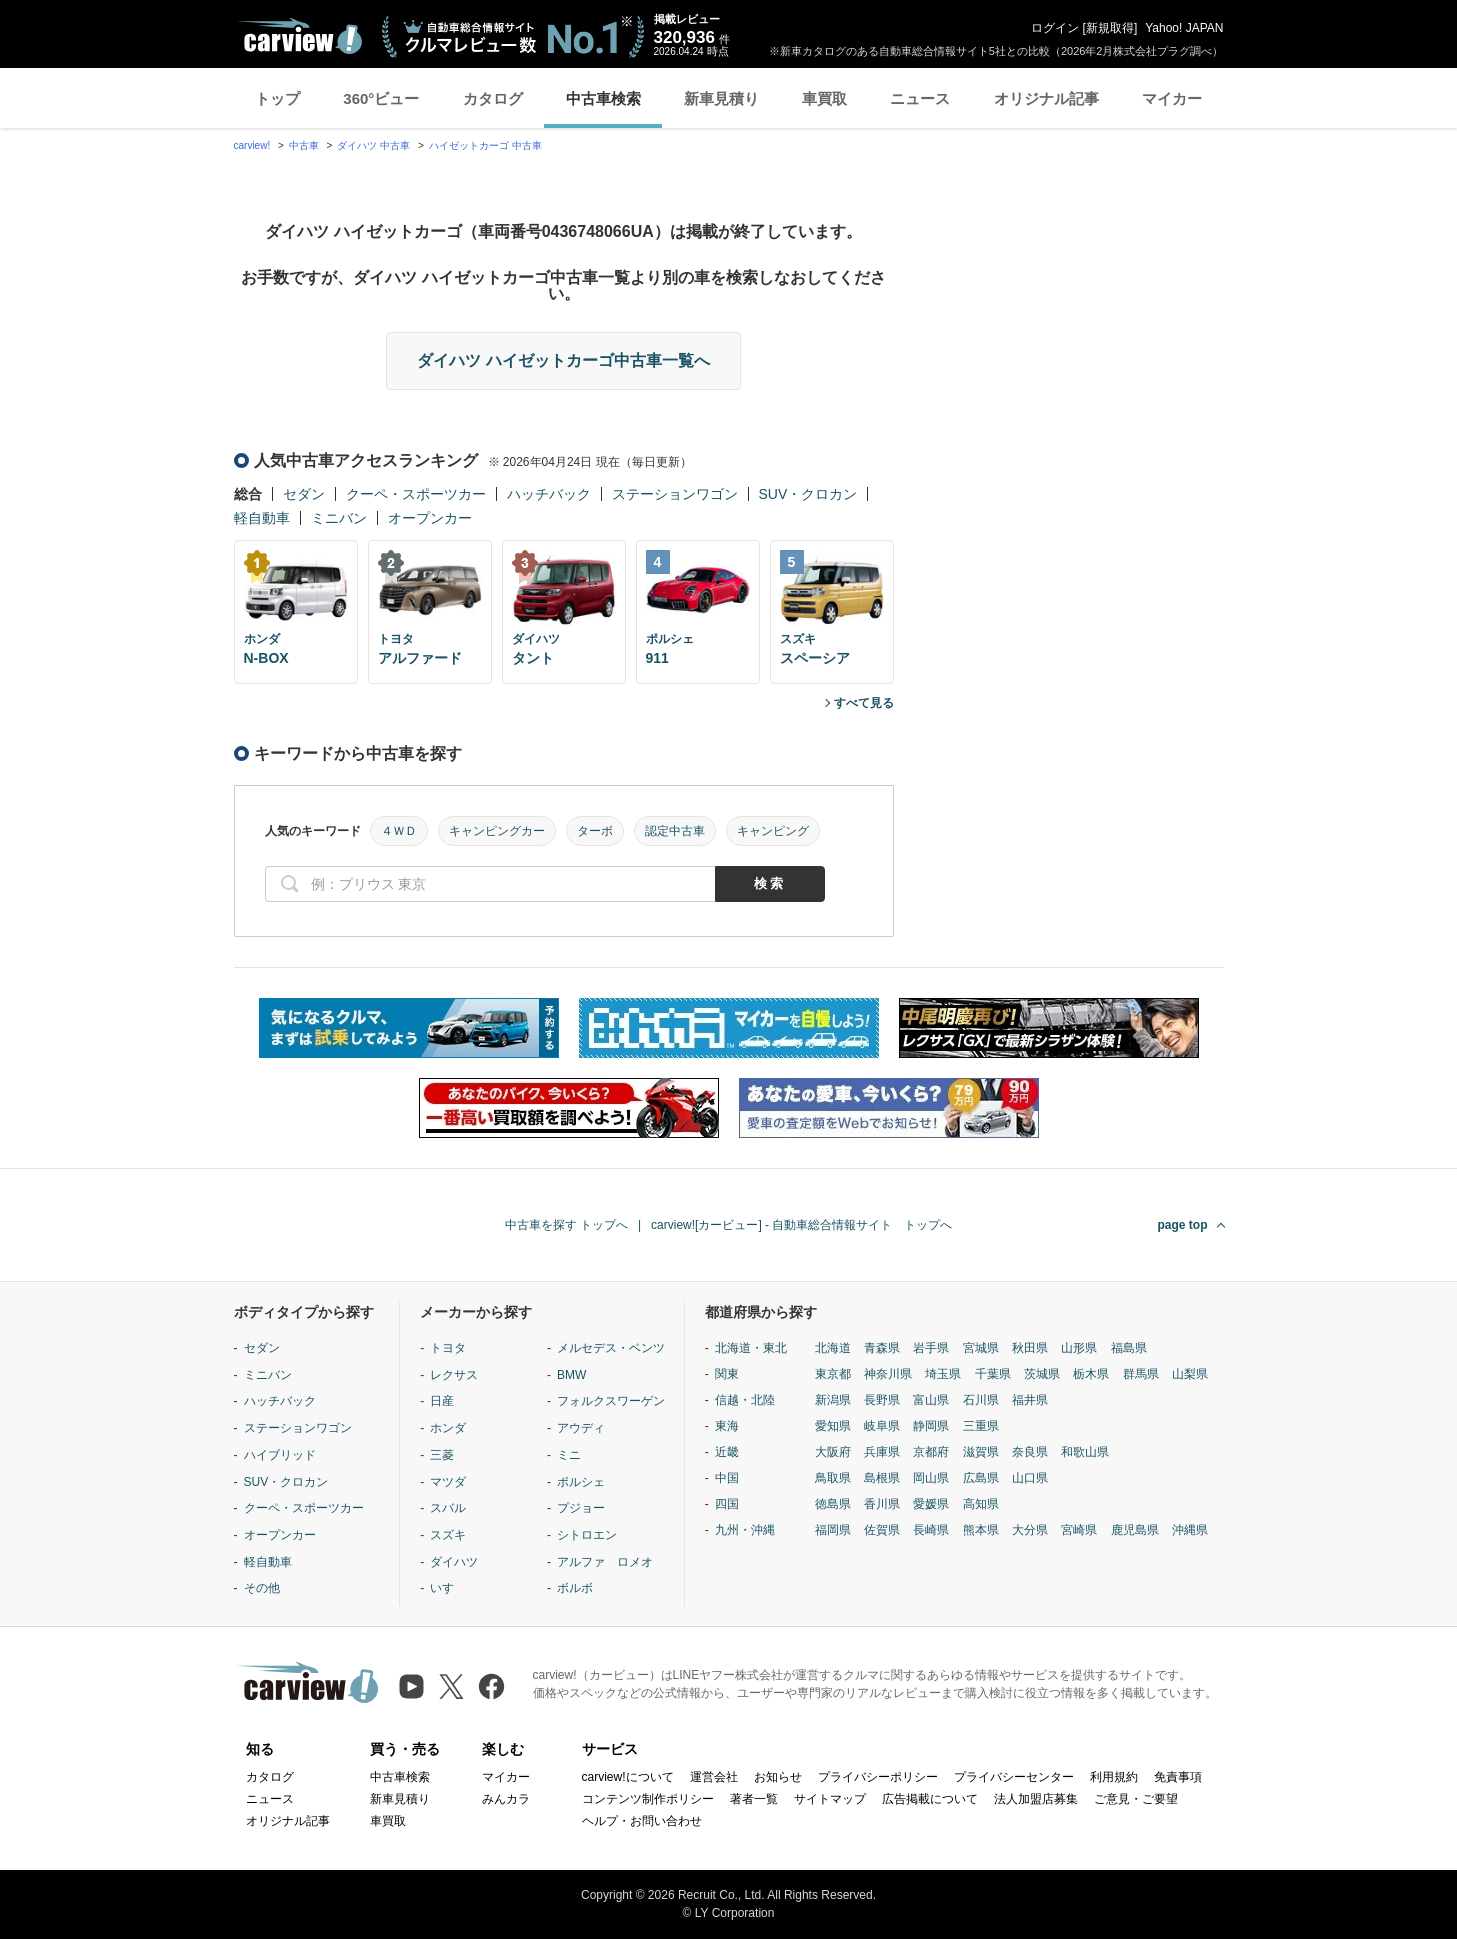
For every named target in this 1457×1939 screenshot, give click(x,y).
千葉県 (993, 1374)
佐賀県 (882, 1530)
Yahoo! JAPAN (1184, 28)
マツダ (448, 1482)
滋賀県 (981, 1452)
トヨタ (448, 1348)
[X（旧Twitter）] (451, 1686)
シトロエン (587, 1535)
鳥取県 (833, 1478)
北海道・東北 (751, 1348)
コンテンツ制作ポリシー (648, 1799)
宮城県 (981, 1348)
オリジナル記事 (1046, 98)
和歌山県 (1085, 1452)
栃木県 (1091, 1374)
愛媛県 (931, 1504)
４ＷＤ (399, 831)
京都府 (931, 1452)
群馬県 (1141, 1374)
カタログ (493, 98)
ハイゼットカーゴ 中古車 (485, 145)
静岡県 (931, 1426)
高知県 (981, 1504)
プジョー (581, 1508)
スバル (448, 1508)
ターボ (595, 831)
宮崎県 (1079, 1530)
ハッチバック (549, 494)
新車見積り (721, 98)
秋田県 (1030, 1348)
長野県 (882, 1400)
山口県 (1030, 1478)
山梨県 (1190, 1374)
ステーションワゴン (675, 494)
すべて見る (864, 703)
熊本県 (981, 1530)
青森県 (882, 1348)
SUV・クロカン (808, 494)
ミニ (569, 1455)
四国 (727, 1504)
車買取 (824, 98)
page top (1183, 1225)
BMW (571, 1375)
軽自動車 (262, 518)
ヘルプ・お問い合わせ (642, 1821)
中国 (727, 1478)
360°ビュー (381, 98)
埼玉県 (943, 1374)
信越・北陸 (745, 1400)
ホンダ (448, 1428)
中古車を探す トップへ (566, 1225)
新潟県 (833, 1400)
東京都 (833, 1374)
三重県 (981, 1426)
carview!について (628, 1777)
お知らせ (778, 1777)
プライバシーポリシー (878, 1777)
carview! (252, 145)
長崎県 (931, 1530)
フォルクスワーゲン (611, 1401)
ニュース (920, 98)
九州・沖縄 (745, 1530)
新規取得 (1110, 28)
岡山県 (931, 1478)
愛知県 (833, 1426)
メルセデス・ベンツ (611, 1348)
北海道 (833, 1348)
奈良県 (1030, 1452)
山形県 (1079, 1348)
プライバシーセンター (1014, 1777)
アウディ (581, 1428)
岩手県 (931, 1348)
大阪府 (833, 1452)
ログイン (1055, 28)
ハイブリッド (280, 1455)
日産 (442, 1401)
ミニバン (339, 518)
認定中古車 (675, 831)
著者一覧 (754, 1799)
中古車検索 (603, 98)
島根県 (882, 1478)
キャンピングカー (497, 831)
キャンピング (773, 831)
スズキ (448, 1535)
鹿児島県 (1135, 1530)
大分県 (1030, 1530)
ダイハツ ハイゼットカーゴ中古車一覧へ (563, 360)
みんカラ (506, 1799)
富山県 (931, 1400)
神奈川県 (888, 1374)
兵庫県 (882, 1452)
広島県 (981, 1478)
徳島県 (833, 1504)
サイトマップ (830, 1799)
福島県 (1129, 1348)
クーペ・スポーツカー (416, 494)
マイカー (1172, 98)
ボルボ (575, 1588)
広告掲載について (930, 1799)
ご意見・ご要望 (1136, 1799)
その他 (262, 1588)
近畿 (727, 1452)
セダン (304, 494)
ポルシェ (581, 1482)
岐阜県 (882, 1426)
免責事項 (1178, 1777)
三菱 (442, 1455)
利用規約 (1114, 1777)
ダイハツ (454, 1562)
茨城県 (1042, 1374)
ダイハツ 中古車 (373, 145)
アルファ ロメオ (605, 1562)
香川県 (882, 1504)
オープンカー (430, 518)
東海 (727, 1426)
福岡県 (833, 1530)
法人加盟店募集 (1036, 1799)
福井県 (1030, 1400)
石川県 (981, 1400)
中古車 (304, 145)
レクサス (454, 1375)
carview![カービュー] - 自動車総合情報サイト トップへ (801, 1225)
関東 (727, 1374)
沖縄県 (1190, 1530)
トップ (277, 98)
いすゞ (448, 1588)
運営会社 (714, 1777)
